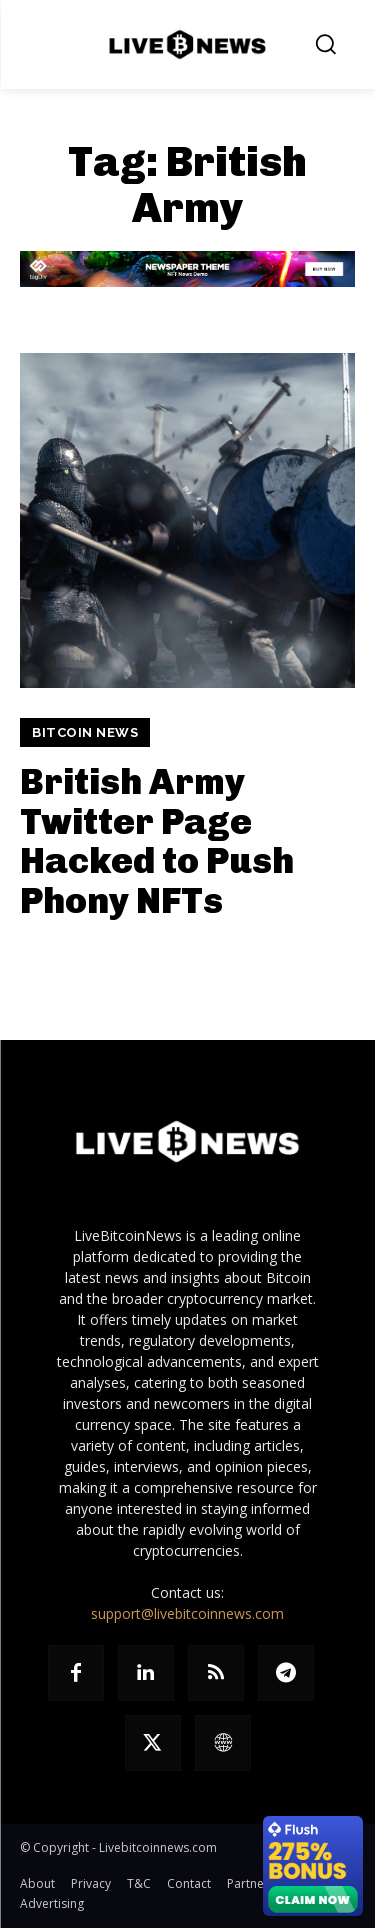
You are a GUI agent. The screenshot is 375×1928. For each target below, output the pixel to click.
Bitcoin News (85, 732)
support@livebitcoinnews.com (187, 1613)
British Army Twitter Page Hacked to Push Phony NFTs (157, 841)
